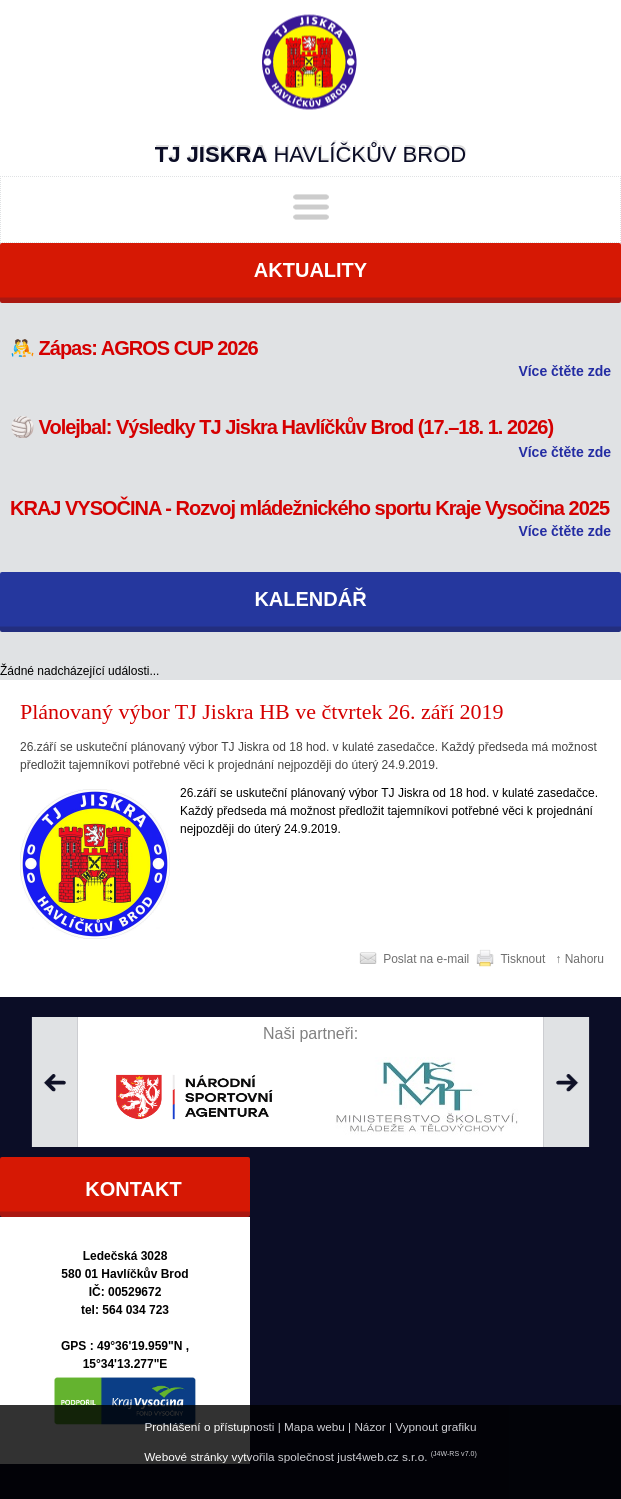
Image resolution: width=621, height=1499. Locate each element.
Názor (369, 1426)
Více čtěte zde (564, 371)
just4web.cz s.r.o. (382, 1456)
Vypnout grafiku (435, 1426)
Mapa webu (314, 1426)
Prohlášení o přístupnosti (209, 1426)
